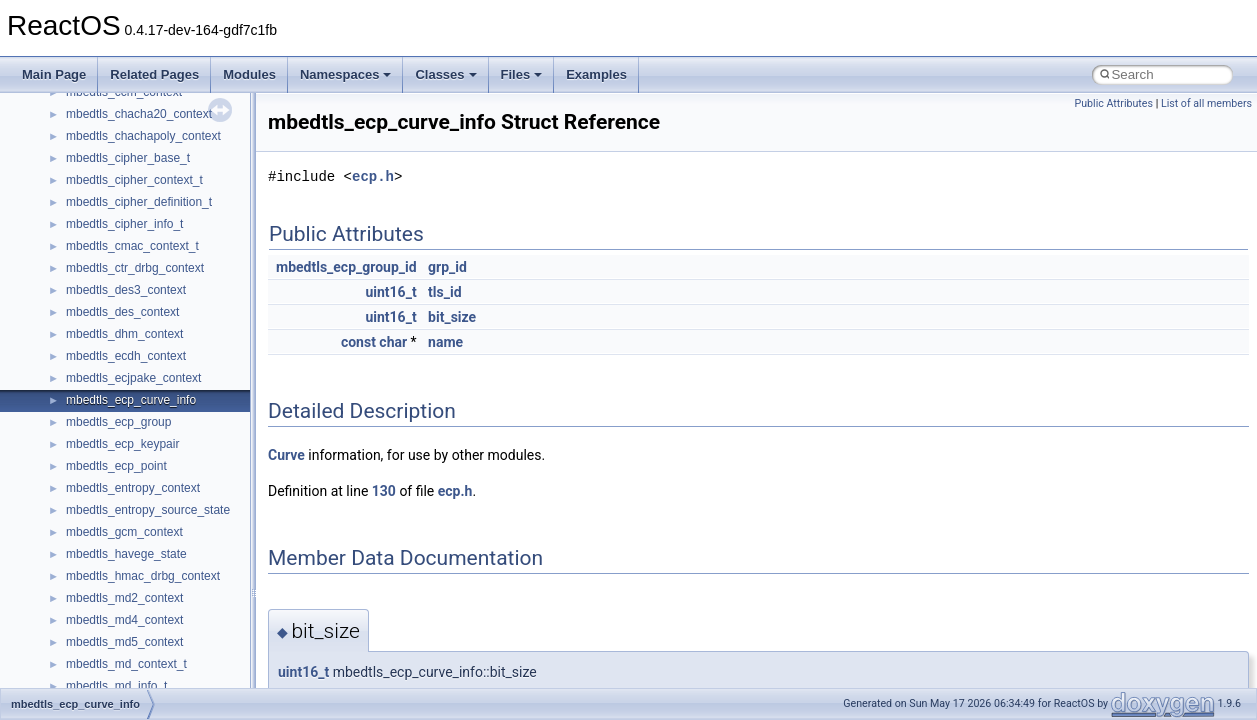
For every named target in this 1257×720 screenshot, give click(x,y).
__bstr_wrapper (107, 279)
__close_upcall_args (120, 521)
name (445, 342)
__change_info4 (108, 433)
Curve (286, 455)
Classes (445, 74)
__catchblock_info (114, 389)
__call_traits (98, 367)
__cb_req (91, 411)
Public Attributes (1113, 103)
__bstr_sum (97, 257)
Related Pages (154, 74)
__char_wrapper (109, 477)
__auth (84, 103)
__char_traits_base (117, 455)
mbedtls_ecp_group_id (346, 267)
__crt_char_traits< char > (132, 653)
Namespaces (346, 74)
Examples (596, 74)
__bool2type (98, 191)
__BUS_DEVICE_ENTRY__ (141, 301)
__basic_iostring (109, 125)
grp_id (447, 267)
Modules (249, 74)
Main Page (54, 74)
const (358, 342)
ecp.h (373, 176)
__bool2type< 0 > (112, 213)
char (393, 342)
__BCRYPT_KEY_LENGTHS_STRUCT (171, 147)
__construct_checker (121, 565)
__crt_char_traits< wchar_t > (142, 675)
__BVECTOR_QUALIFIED (136, 345)
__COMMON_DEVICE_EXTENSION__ (171, 543)
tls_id (444, 292)
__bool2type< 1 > (112, 235)
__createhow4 (103, 587)
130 (384, 491)
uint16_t (390, 292)
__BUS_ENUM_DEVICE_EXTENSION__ (176, 323)
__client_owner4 (109, 499)
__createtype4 (104, 609)
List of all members (1206, 103)
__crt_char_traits (110, 631)
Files (522, 74)
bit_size (452, 317)
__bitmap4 (94, 169)
